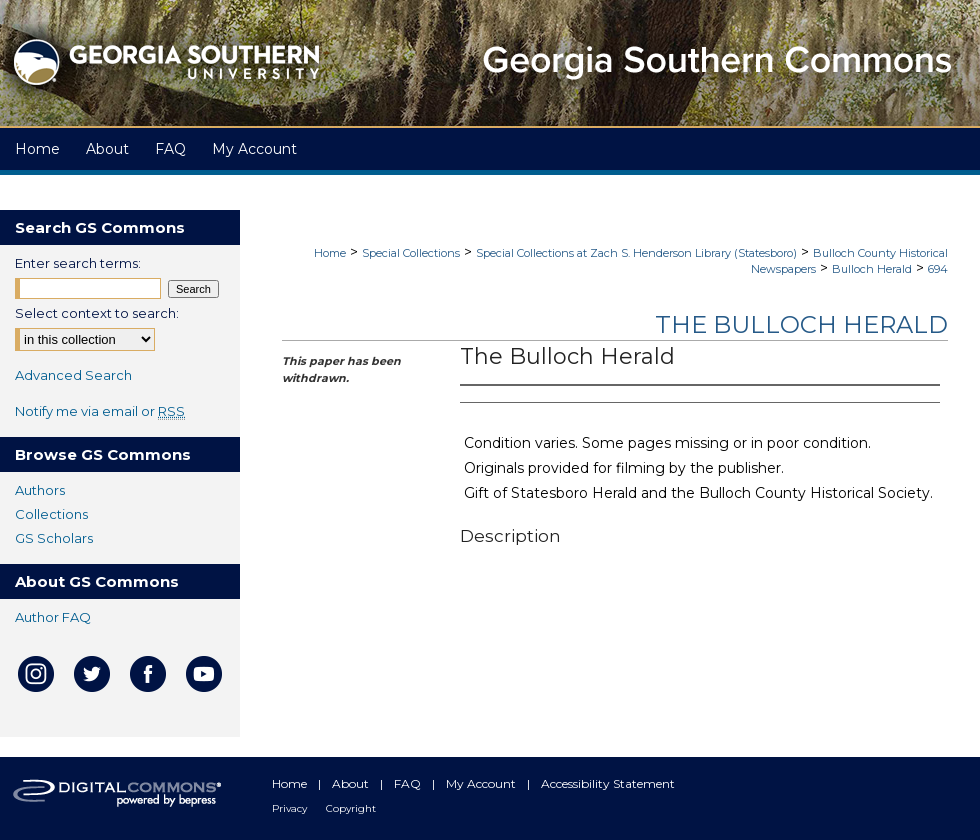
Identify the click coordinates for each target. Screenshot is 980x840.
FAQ (409, 783)
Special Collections (411, 253)
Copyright (351, 808)
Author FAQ (53, 617)
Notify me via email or (100, 411)
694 (938, 269)
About (352, 783)
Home (330, 253)
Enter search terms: (78, 263)
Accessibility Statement (608, 783)
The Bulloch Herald (801, 324)
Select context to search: (97, 313)
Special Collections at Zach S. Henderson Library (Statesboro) (636, 253)
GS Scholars (54, 538)
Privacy (291, 808)
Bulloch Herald (872, 269)
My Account (482, 783)
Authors (40, 490)
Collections (51, 514)
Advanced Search (73, 375)
